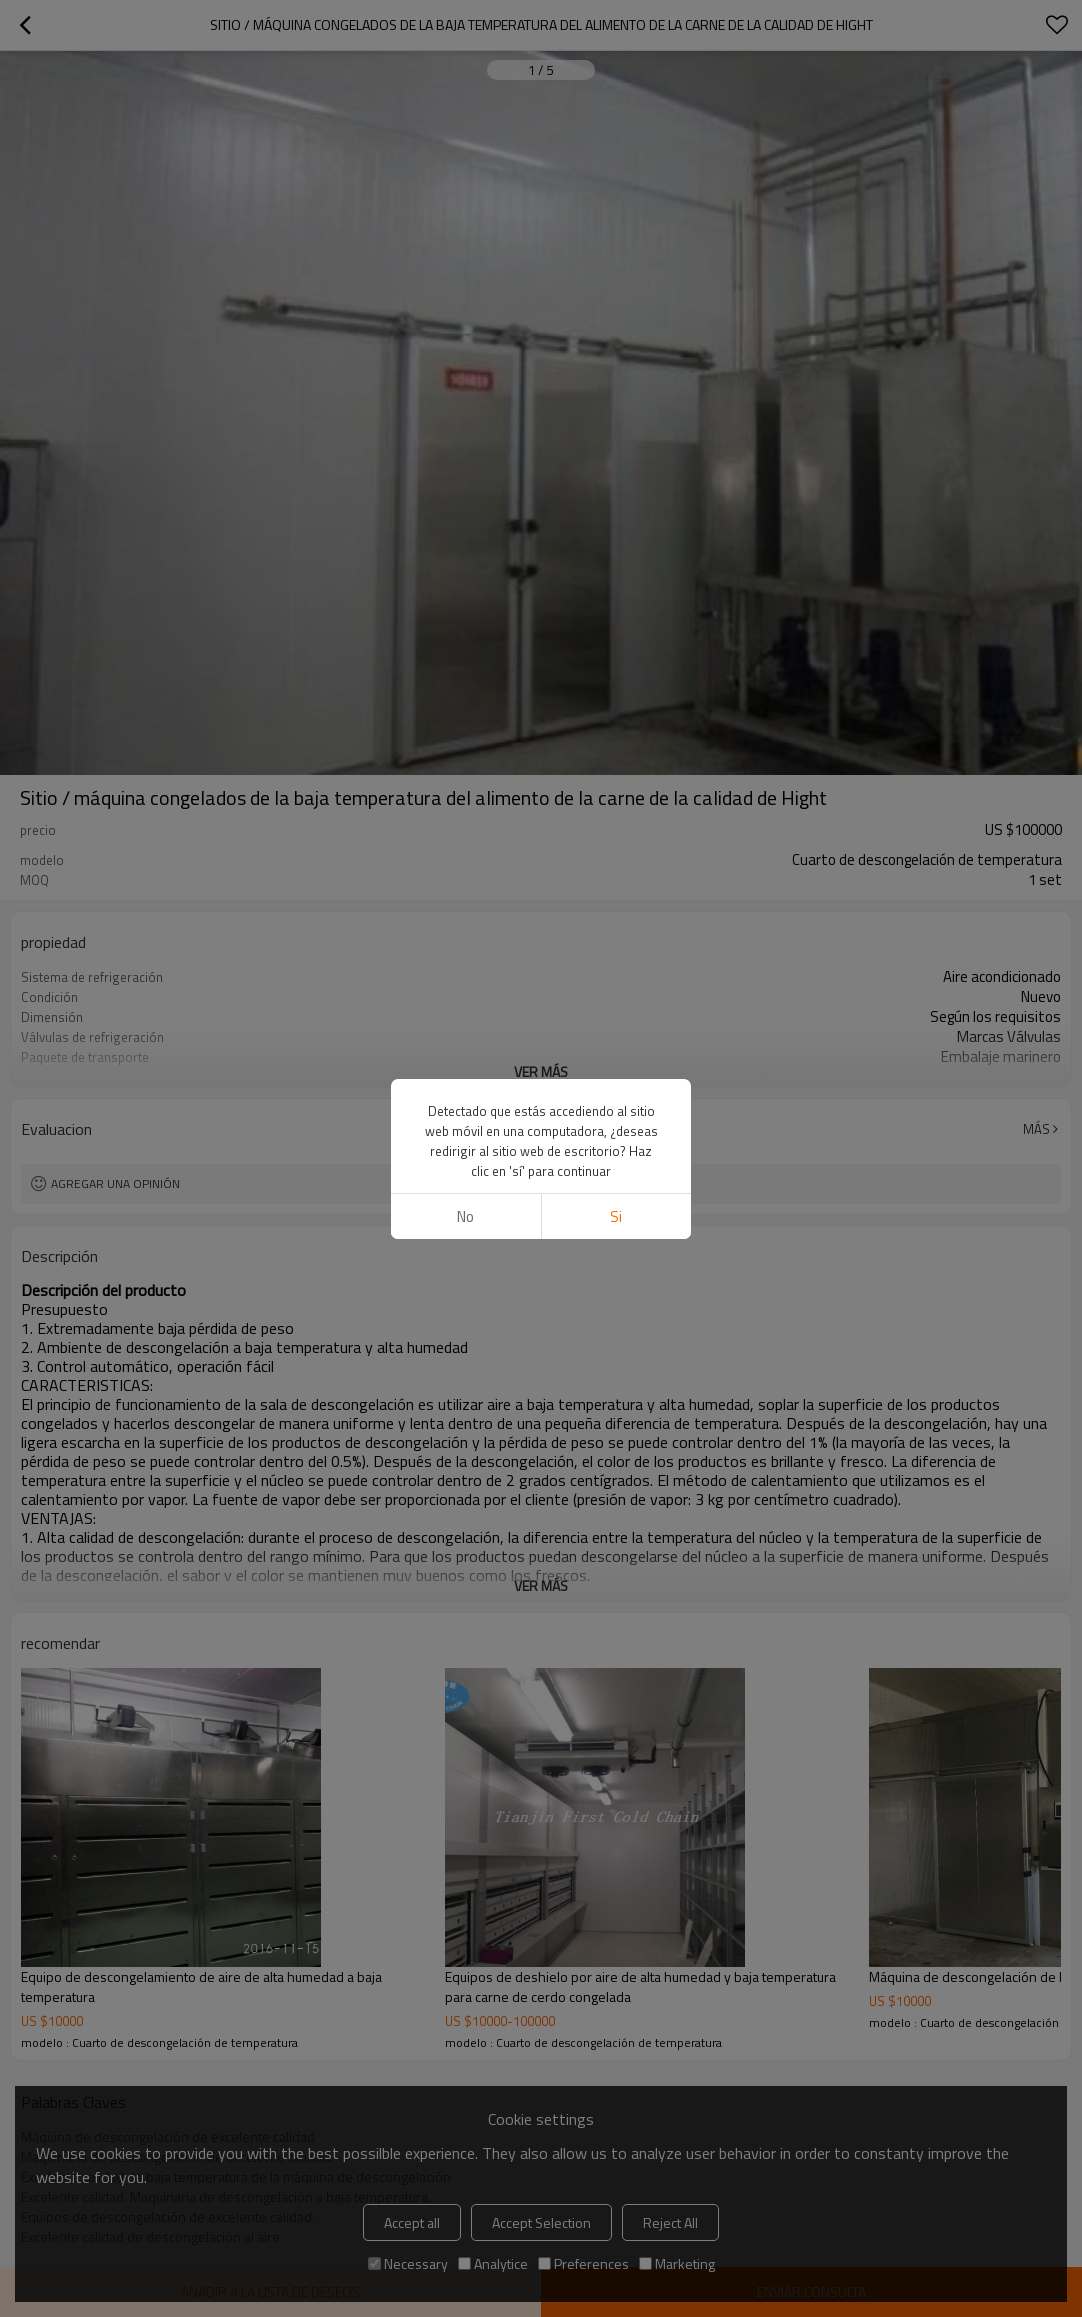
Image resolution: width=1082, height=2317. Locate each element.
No (465, 1087)
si (616, 1087)
